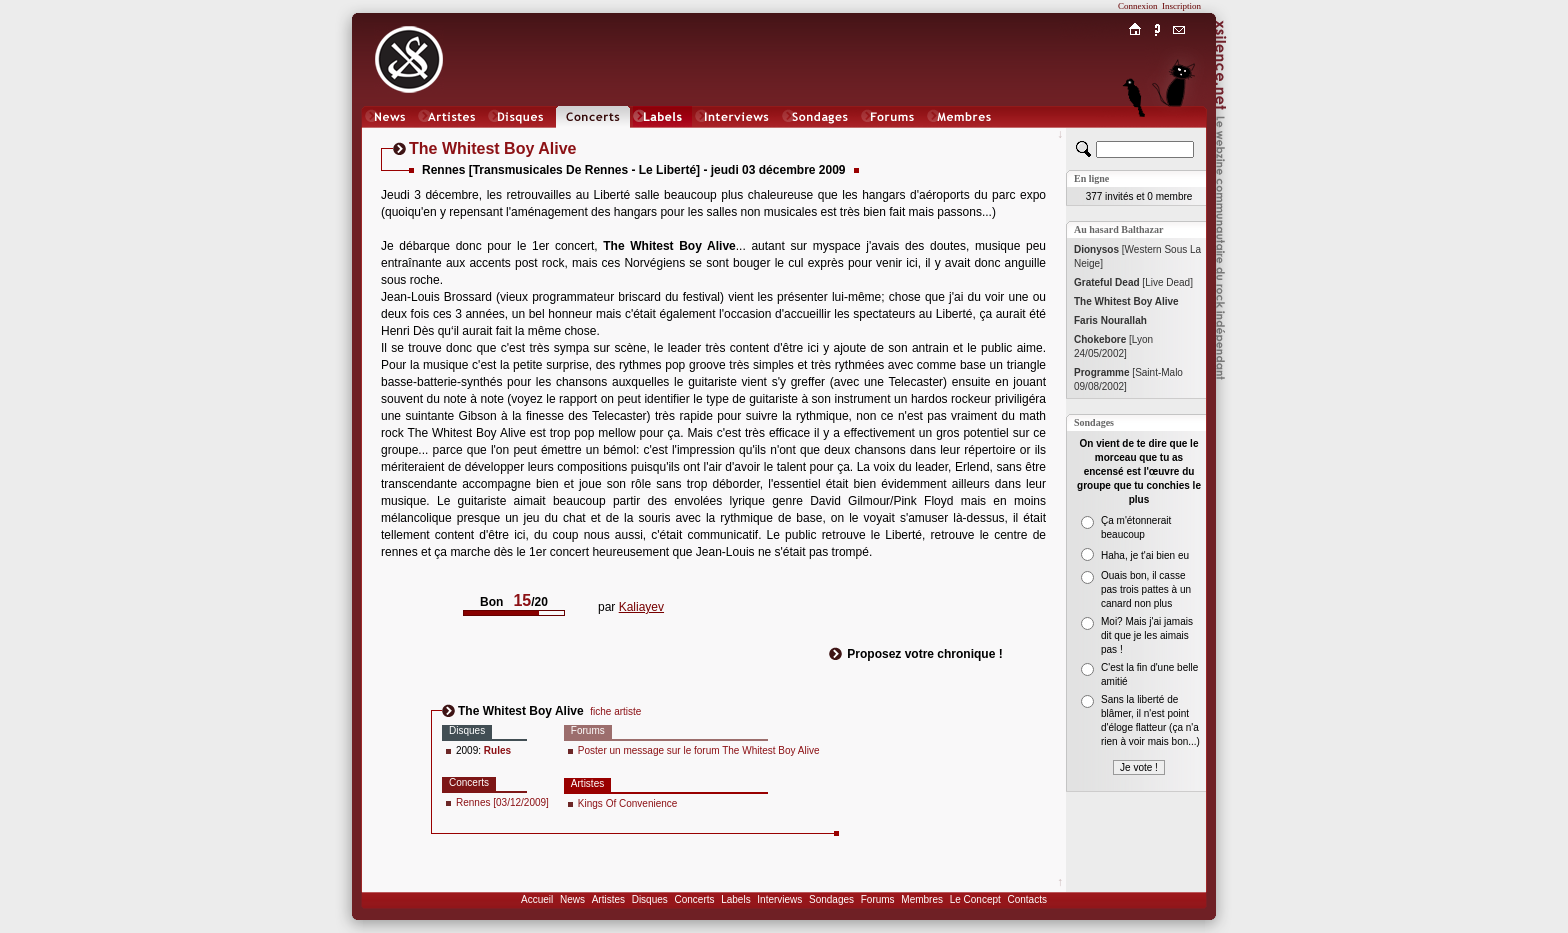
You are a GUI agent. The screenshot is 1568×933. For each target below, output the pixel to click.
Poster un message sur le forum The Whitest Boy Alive (699, 750)
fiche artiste (615, 711)
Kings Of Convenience (628, 803)
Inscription (1181, 6)
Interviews (779, 899)
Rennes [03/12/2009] (502, 802)
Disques (650, 899)
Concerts (694, 899)
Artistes (608, 899)
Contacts (1026, 899)
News (572, 899)
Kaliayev (641, 607)
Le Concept (975, 899)
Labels (735, 899)
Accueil (537, 899)
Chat (1179, 136)
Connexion (1138, 6)
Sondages (831, 899)
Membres (922, 899)
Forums (878, 899)
